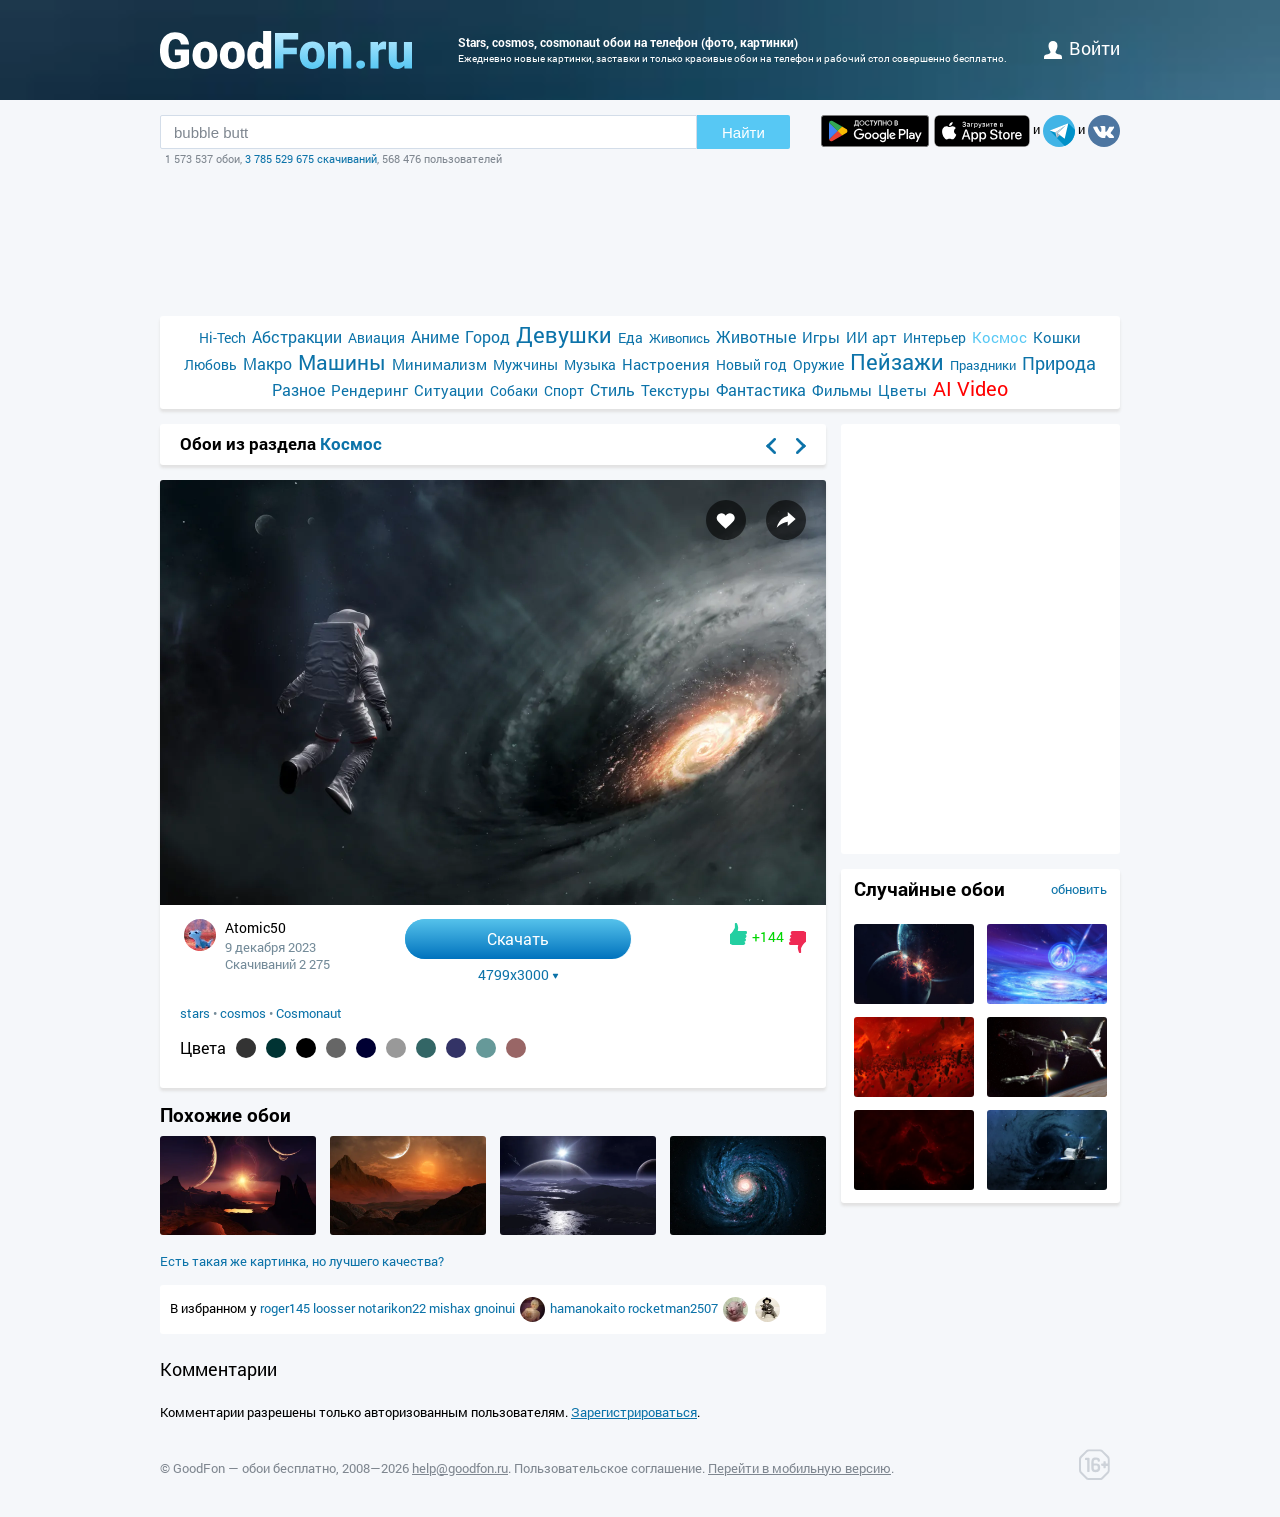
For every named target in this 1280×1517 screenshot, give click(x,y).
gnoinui (496, 1308)
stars (195, 1013)
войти (1082, 48)
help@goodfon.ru (460, 1468)
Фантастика (761, 389)
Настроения (666, 364)
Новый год (751, 364)
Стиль (612, 389)
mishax (451, 1308)
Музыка (590, 364)
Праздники (983, 365)
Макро (267, 363)
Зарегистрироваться (634, 1412)
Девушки (564, 334)
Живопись (679, 338)
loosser (335, 1308)
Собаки (514, 390)
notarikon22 (393, 1308)
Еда (630, 337)
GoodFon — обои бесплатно (254, 1468)
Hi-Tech (222, 337)
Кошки (1057, 337)
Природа (1059, 363)
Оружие (818, 364)
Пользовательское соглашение (608, 1468)
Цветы (902, 390)
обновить (1079, 889)
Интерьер (934, 337)
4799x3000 (518, 975)
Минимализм (439, 364)
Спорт (564, 390)
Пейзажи (897, 361)
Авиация (376, 337)
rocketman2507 (674, 1308)
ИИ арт (871, 337)
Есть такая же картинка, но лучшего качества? (302, 1261)
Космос (999, 337)
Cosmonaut (309, 1013)
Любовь (210, 364)
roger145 (286, 1308)
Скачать (518, 938)
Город (487, 336)
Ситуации (449, 390)
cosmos (243, 1013)
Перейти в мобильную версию (799, 1468)
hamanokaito (589, 1308)
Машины (342, 362)
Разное (298, 389)
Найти (743, 132)
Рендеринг (369, 390)
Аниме (435, 336)
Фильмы (842, 390)
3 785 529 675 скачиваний (311, 158)
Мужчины (525, 364)
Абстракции (297, 336)
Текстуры (675, 390)
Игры (821, 337)
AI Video (970, 388)
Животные (756, 336)
